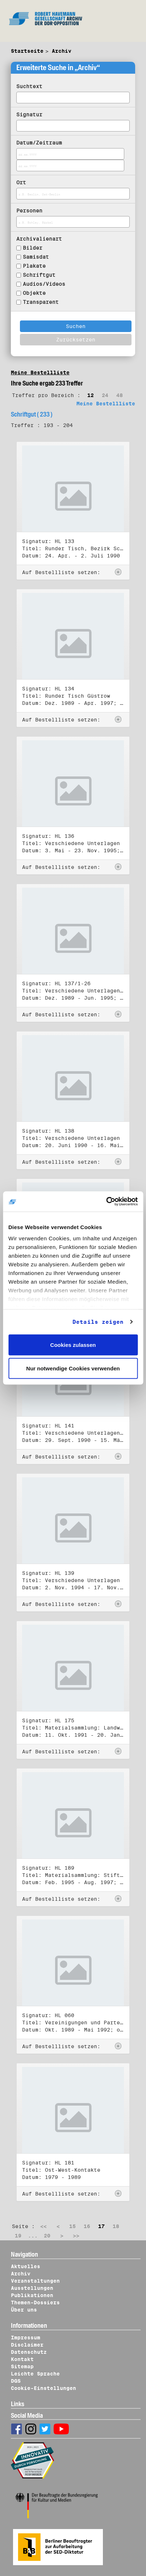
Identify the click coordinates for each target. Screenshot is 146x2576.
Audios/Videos (44, 284)
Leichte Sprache (35, 2374)
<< (43, 2226)
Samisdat (36, 257)
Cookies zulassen (73, 1344)
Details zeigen (98, 1322)
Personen (29, 211)
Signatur (29, 114)
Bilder (32, 248)
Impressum (25, 2337)
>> (76, 2236)
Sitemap (22, 2366)
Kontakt (22, 2359)
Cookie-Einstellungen (43, 2388)
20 (47, 2236)
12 (90, 395)
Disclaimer (27, 2345)
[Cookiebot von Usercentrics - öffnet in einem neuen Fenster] (106, 1201)
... (33, 2236)
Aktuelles (25, 2266)
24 (105, 395)
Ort (21, 182)
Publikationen (32, 2295)
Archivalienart (39, 239)
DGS (16, 2381)
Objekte (34, 293)
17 (101, 2226)
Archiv (61, 51)
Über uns (24, 2310)
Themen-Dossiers (35, 2302)
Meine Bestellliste (40, 372)
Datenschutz (29, 2352)
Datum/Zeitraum (39, 143)
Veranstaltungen (35, 2281)
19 (18, 2236)
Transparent (41, 302)
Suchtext (29, 86)
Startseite (27, 51)
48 (119, 395)
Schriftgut (39, 275)
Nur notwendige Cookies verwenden (73, 1368)
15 (72, 2226)
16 (87, 2226)
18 (116, 2226)
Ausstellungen (32, 2288)
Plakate (34, 266)
